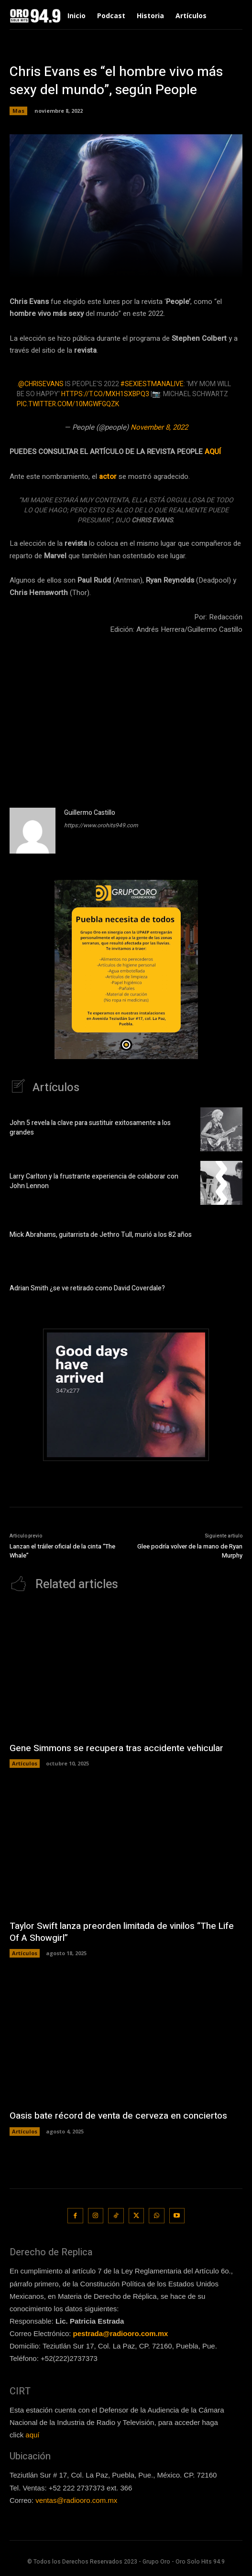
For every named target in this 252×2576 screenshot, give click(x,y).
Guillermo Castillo (89, 813)
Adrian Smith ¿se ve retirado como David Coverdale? (87, 1288)
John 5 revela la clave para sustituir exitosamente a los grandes (90, 1127)
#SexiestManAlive (152, 384)
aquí (32, 2435)
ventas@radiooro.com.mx (76, 2500)
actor (108, 476)
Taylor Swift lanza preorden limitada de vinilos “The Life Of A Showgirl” (122, 1932)
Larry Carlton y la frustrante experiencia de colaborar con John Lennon (94, 1181)
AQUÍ (213, 451)
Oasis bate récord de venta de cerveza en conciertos (118, 2115)
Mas (18, 111)
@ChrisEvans (41, 384)
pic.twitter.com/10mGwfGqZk (68, 404)
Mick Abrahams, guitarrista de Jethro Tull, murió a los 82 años (101, 1235)
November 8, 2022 (159, 427)
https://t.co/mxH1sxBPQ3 (105, 394)
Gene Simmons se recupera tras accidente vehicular (116, 1748)
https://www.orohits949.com (101, 825)
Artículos (24, 1763)
